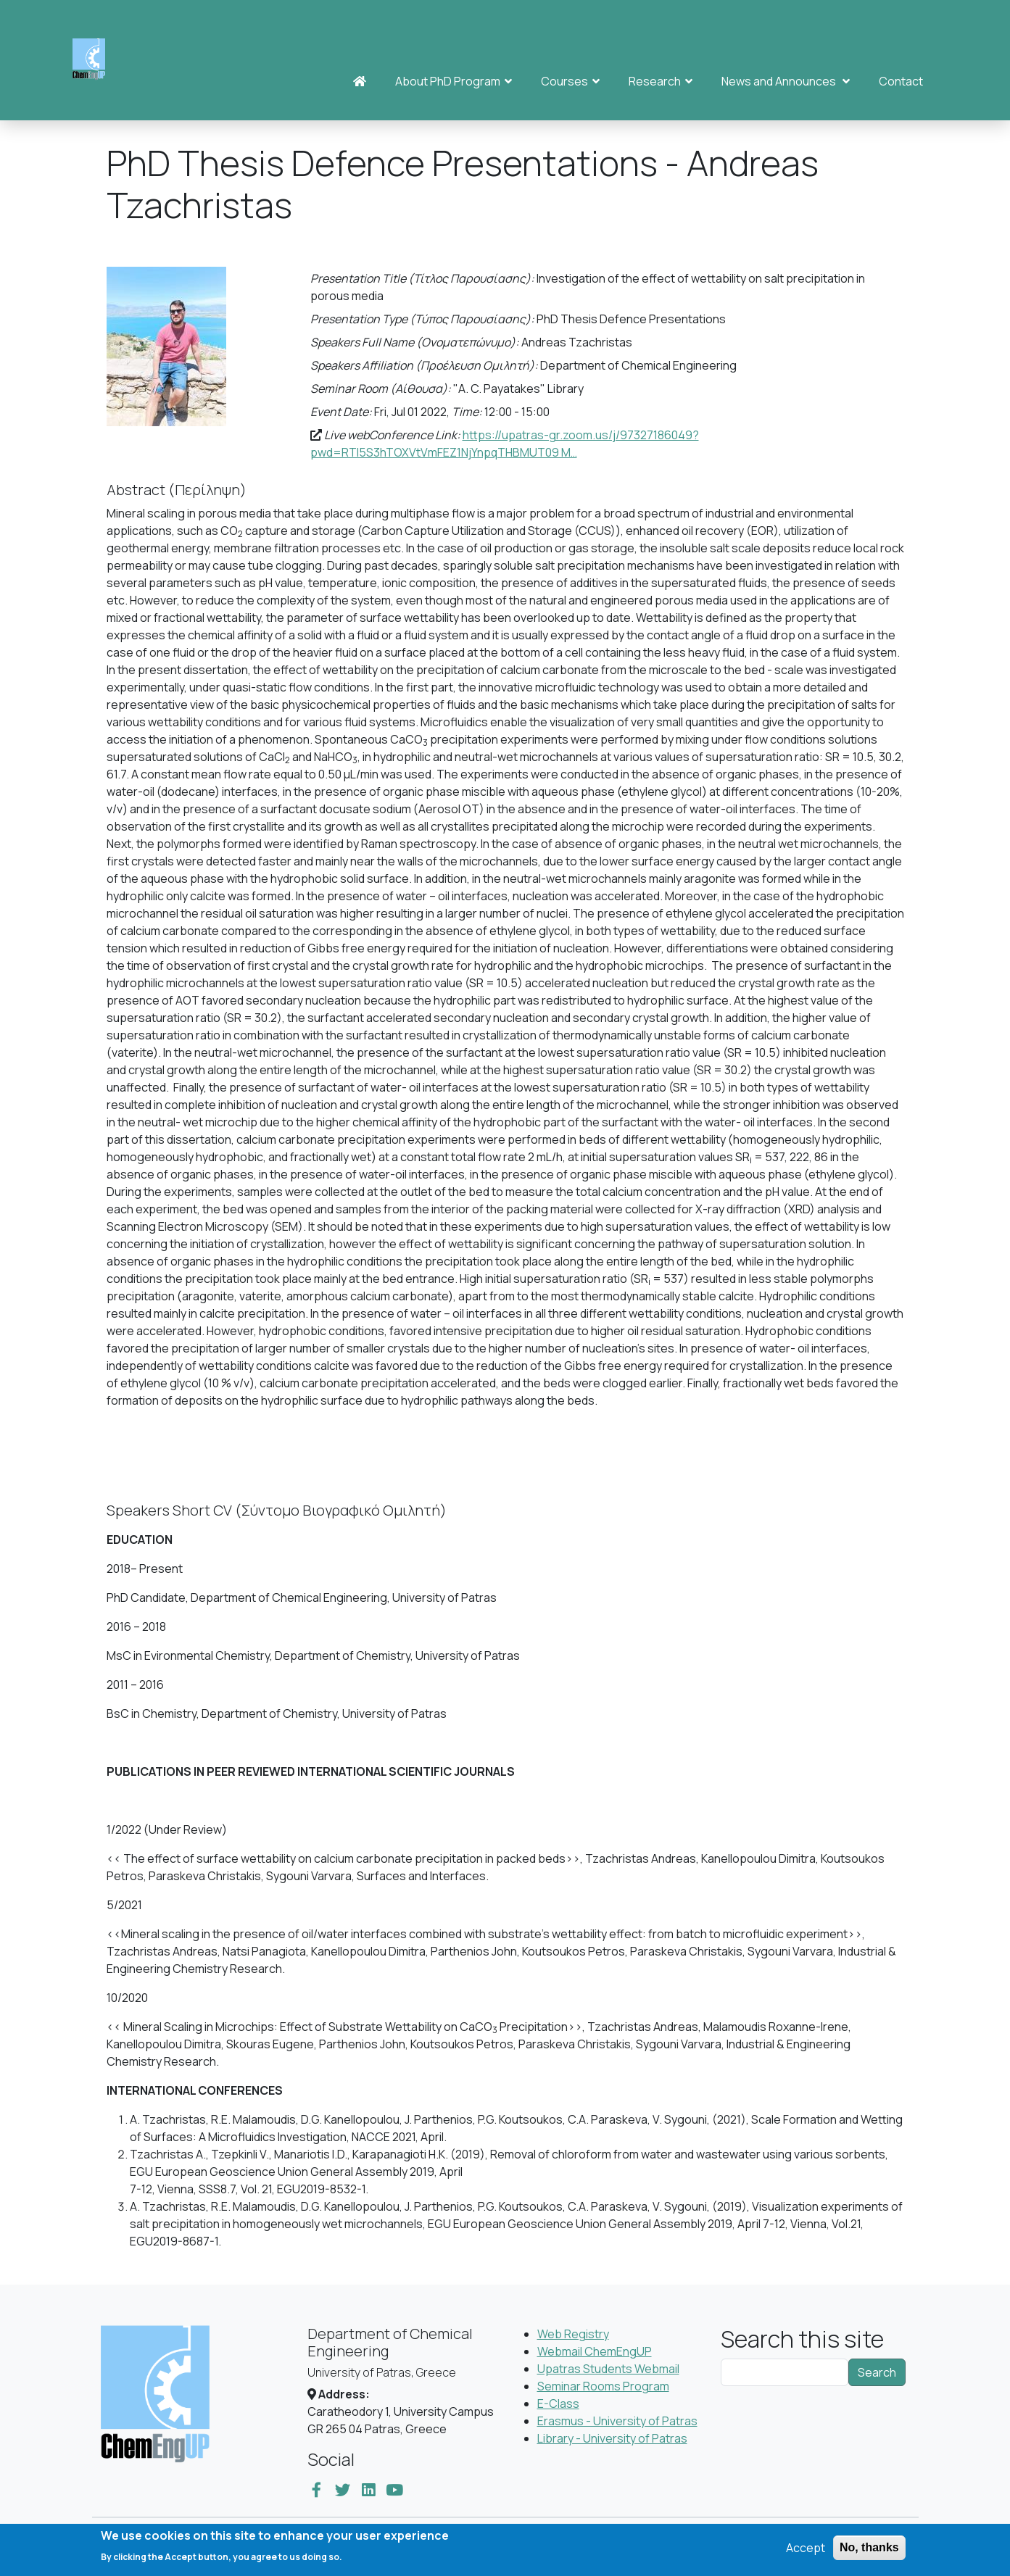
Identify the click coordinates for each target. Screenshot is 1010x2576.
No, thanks (869, 2552)
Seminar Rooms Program (603, 2386)
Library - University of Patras (612, 2438)
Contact (901, 81)
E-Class (558, 2403)
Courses (570, 81)
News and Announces (785, 81)
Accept (805, 2553)
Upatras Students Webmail (608, 2369)
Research (660, 81)
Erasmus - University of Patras (617, 2421)
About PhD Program (453, 81)
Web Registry (573, 2334)
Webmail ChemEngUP (594, 2351)
